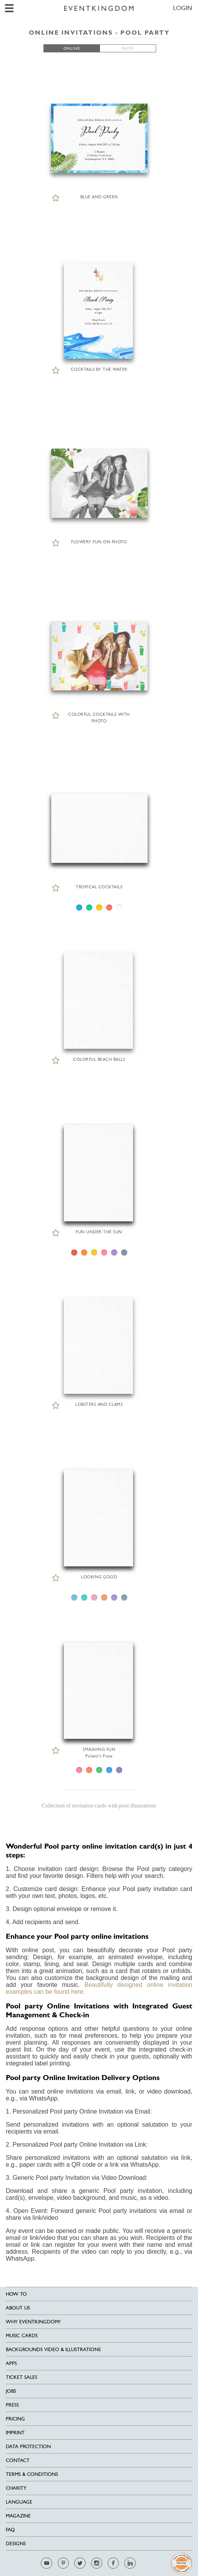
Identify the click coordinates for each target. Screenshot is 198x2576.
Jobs (11, 2391)
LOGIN (182, 8)
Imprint (15, 2432)
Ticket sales (21, 2377)
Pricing (15, 2419)
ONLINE (71, 48)
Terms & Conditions (32, 2474)
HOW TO (16, 2294)
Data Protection (28, 2446)
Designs (16, 2543)
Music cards (22, 2335)
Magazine (18, 2516)
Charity (16, 2488)
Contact (18, 2460)
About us (18, 2308)
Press (12, 2405)
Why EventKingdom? (33, 2322)
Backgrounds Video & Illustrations (53, 2349)
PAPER (128, 48)
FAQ (10, 2529)
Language (19, 2502)
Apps (11, 2363)
